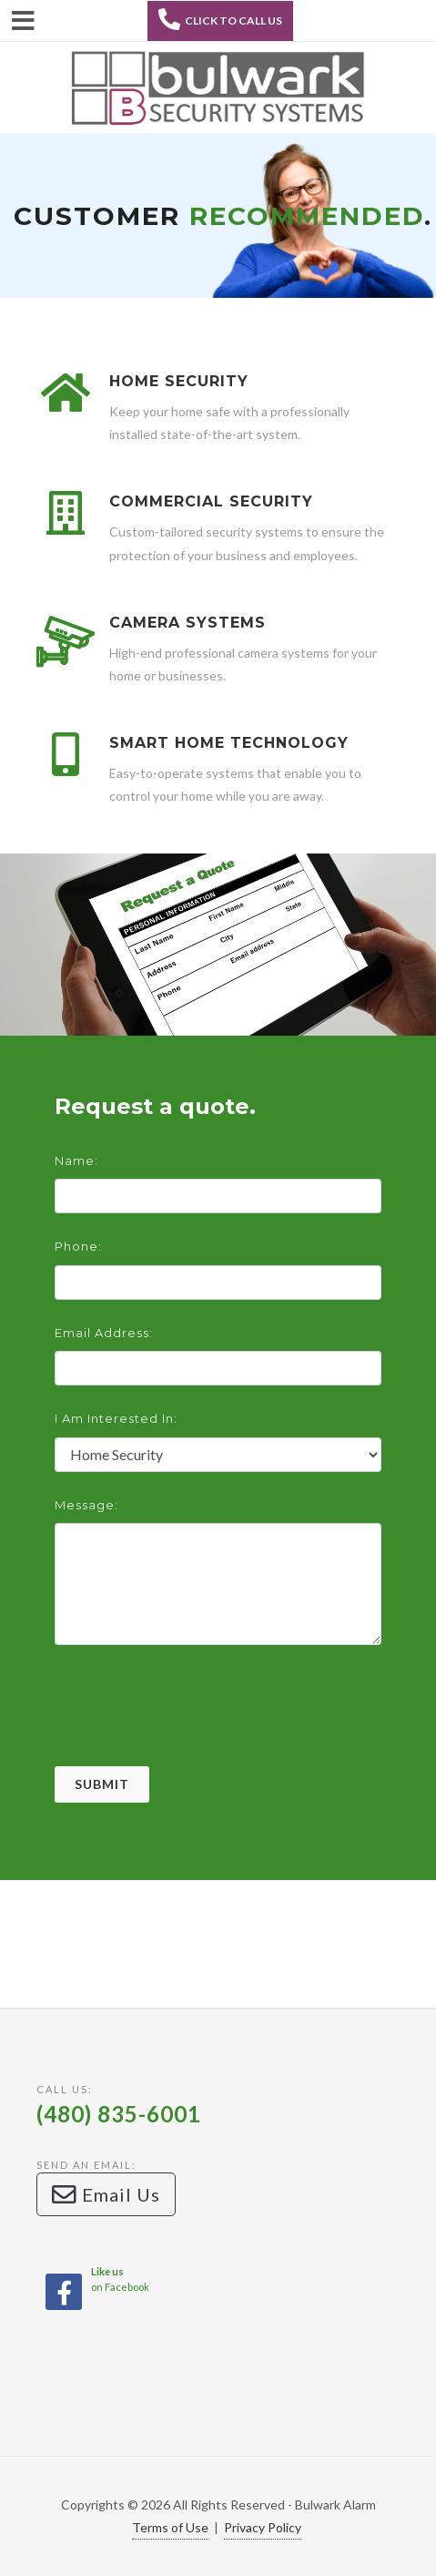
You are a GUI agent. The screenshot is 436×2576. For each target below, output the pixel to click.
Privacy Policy (262, 2527)
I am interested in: (116, 1418)
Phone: (78, 1246)
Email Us (106, 2194)
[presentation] (193, 1730)
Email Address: (104, 1332)
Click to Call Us (220, 19)
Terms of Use (170, 2527)
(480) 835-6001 (118, 2114)
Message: (86, 1505)
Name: (76, 1160)
